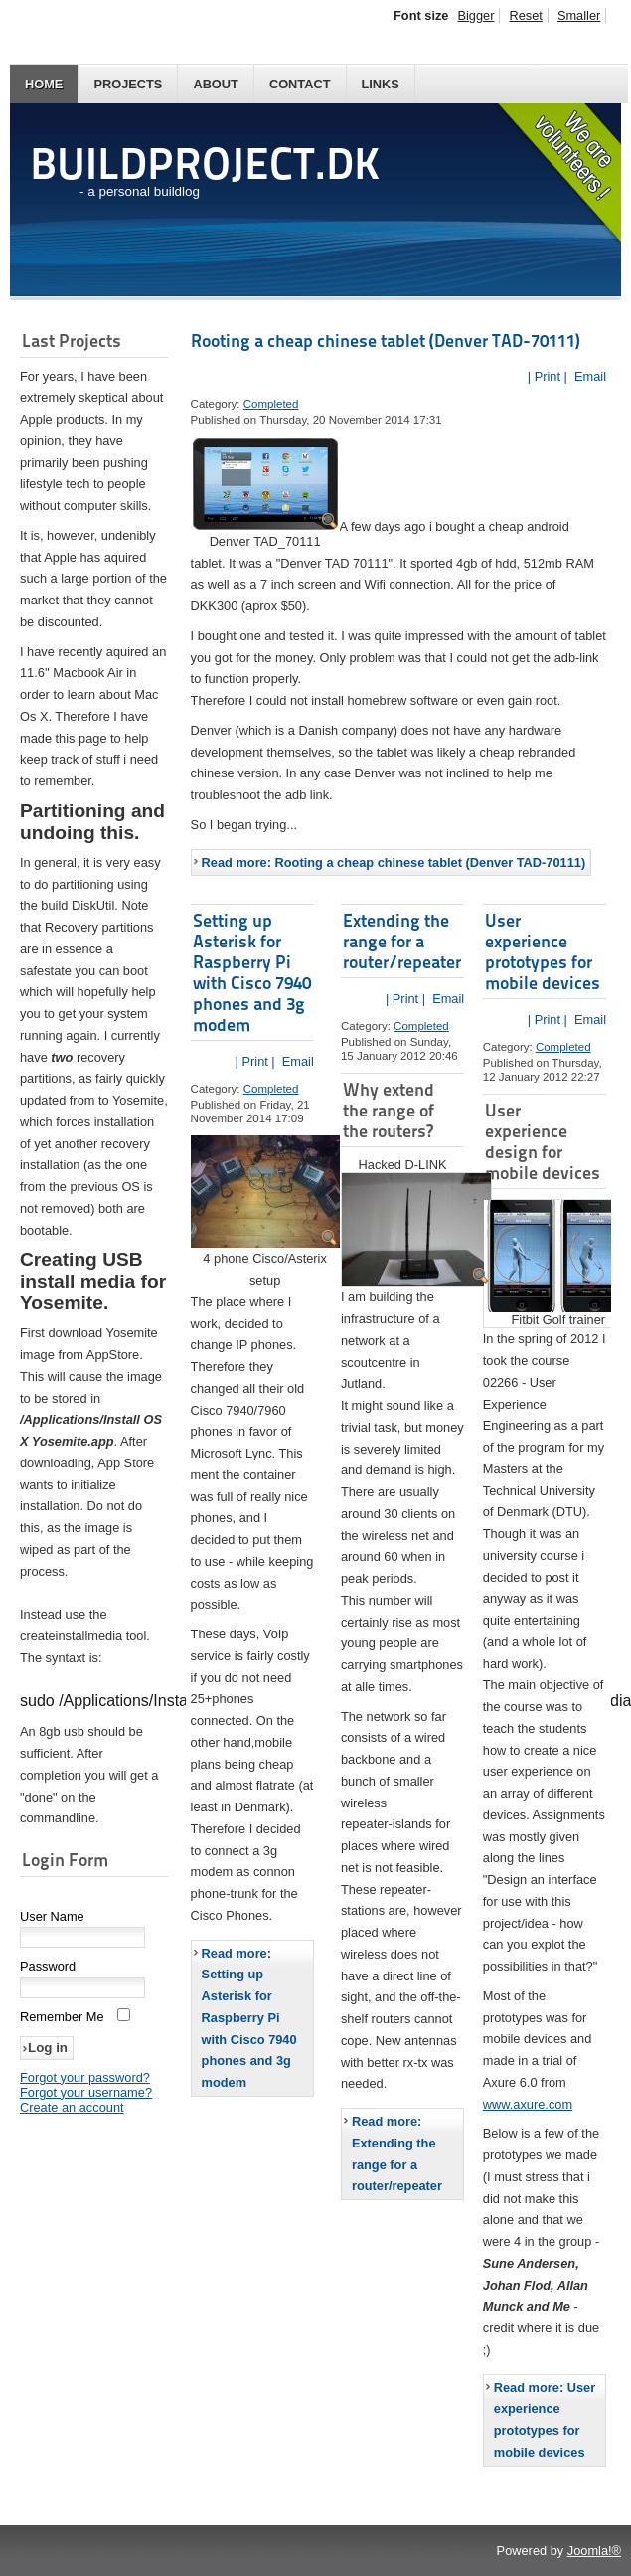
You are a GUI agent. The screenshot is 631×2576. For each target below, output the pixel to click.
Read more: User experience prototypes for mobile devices (544, 2420)
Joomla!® (594, 2550)
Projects (127, 84)
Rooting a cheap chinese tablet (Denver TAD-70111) (385, 340)
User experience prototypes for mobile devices (542, 951)
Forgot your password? (85, 2079)
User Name (52, 1918)
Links (380, 84)
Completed (271, 404)
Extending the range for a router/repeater (402, 941)
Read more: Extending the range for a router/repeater (397, 2153)
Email (588, 376)
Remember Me (62, 2018)
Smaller (578, 15)
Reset (525, 15)
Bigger (475, 15)
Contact (300, 84)
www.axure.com (527, 2104)
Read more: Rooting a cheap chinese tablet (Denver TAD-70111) (394, 862)
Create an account (72, 2109)
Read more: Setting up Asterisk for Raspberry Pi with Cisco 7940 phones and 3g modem (249, 2018)
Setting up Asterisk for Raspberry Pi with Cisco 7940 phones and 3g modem (252, 972)
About (215, 84)
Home (44, 84)
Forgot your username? (86, 2094)
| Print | (547, 376)
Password (48, 1968)
